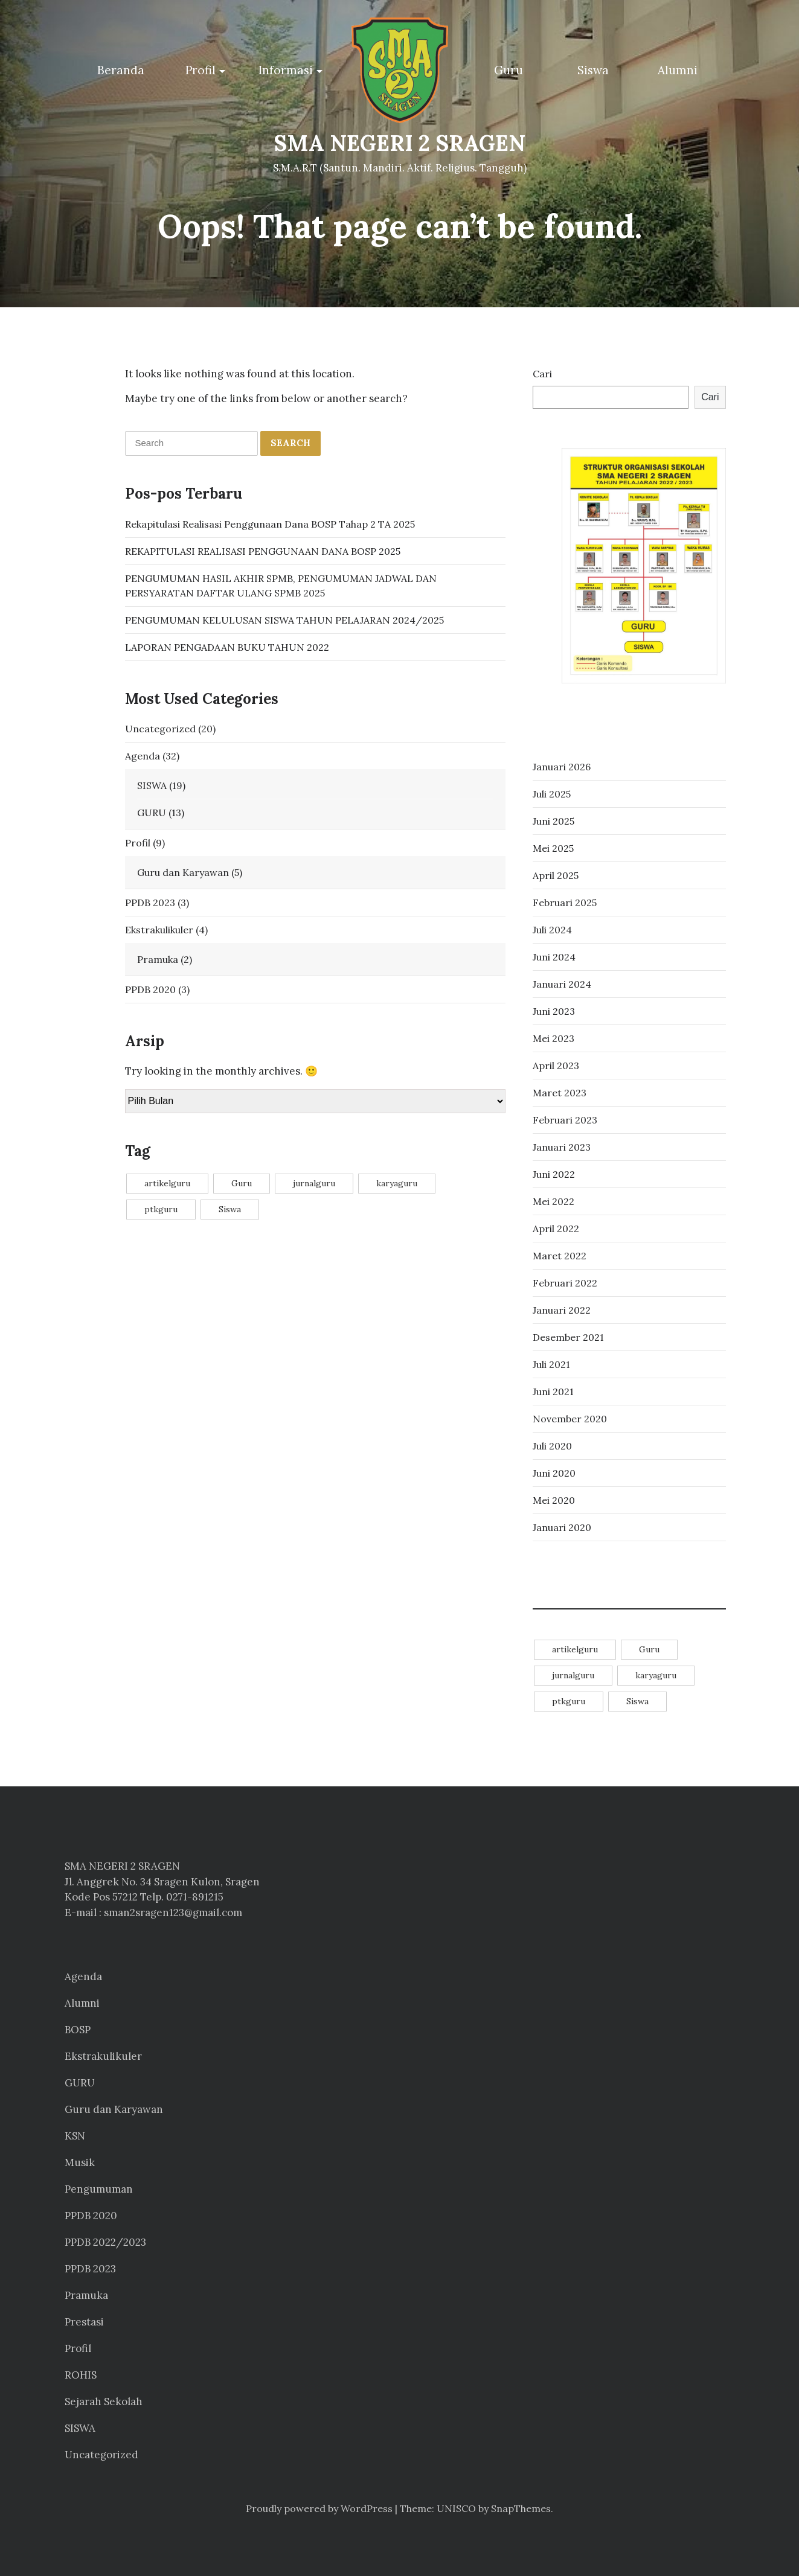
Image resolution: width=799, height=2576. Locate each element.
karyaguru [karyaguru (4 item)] (396, 1183)
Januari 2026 (562, 767)
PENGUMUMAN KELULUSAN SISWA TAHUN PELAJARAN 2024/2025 (284, 619)
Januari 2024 (562, 984)
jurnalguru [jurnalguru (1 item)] (314, 1183)
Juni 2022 (554, 1174)
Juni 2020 (554, 1473)
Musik (80, 2162)
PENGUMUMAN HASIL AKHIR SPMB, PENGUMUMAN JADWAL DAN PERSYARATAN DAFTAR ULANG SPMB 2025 (281, 585)
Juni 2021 (553, 1391)
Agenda (142, 755)
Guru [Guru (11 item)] (241, 1183)
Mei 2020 (554, 1500)
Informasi (285, 70)
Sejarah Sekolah (104, 2401)
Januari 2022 (562, 1310)
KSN (75, 2136)
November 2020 (570, 1419)
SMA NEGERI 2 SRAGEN (399, 143)
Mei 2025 (553, 848)
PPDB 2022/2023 (105, 2242)
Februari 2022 (565, 1283)
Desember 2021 (568, 1337)
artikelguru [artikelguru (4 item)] (167, 1183)
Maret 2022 (559, 1256)
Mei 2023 (553, 1038)
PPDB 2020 (150, 989)
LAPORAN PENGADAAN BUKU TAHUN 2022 (227, 647)
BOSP (78, 2029)
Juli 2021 (551, 1364)
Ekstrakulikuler (159, 929)
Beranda (120, 70)
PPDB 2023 (150, 902)
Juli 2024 (552, 930)
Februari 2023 (565, 1120)
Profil (200, 70)
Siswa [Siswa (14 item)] (230, 1209)
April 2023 (556, 1065)
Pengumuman (99, 2189)
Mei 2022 (553, 1201)
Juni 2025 (553, 821)
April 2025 (556, 875)
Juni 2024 (554, 957)
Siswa (593, 70)
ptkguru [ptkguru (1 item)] (161, 1209)
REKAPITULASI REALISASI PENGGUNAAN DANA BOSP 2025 (262, 551)
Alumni (678, 70)
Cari (542, 374)
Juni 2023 (554, 1011)
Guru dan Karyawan (183, 872)
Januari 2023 (562, 1147)
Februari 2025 (565, 902)
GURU (151, 812)
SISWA (152, 785)
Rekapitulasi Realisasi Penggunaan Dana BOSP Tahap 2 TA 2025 (270, 523)
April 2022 (556, 1228)
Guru (508, 70)
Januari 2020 (562, 1527)
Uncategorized (160, 728)
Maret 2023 (559, 1093)
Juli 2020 (552, 1446)
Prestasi (84, 2321)
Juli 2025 (552, 794)
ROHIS (81, 2375)
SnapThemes (521, 2508)
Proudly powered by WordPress (319, 2508)
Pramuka (157, 959)
